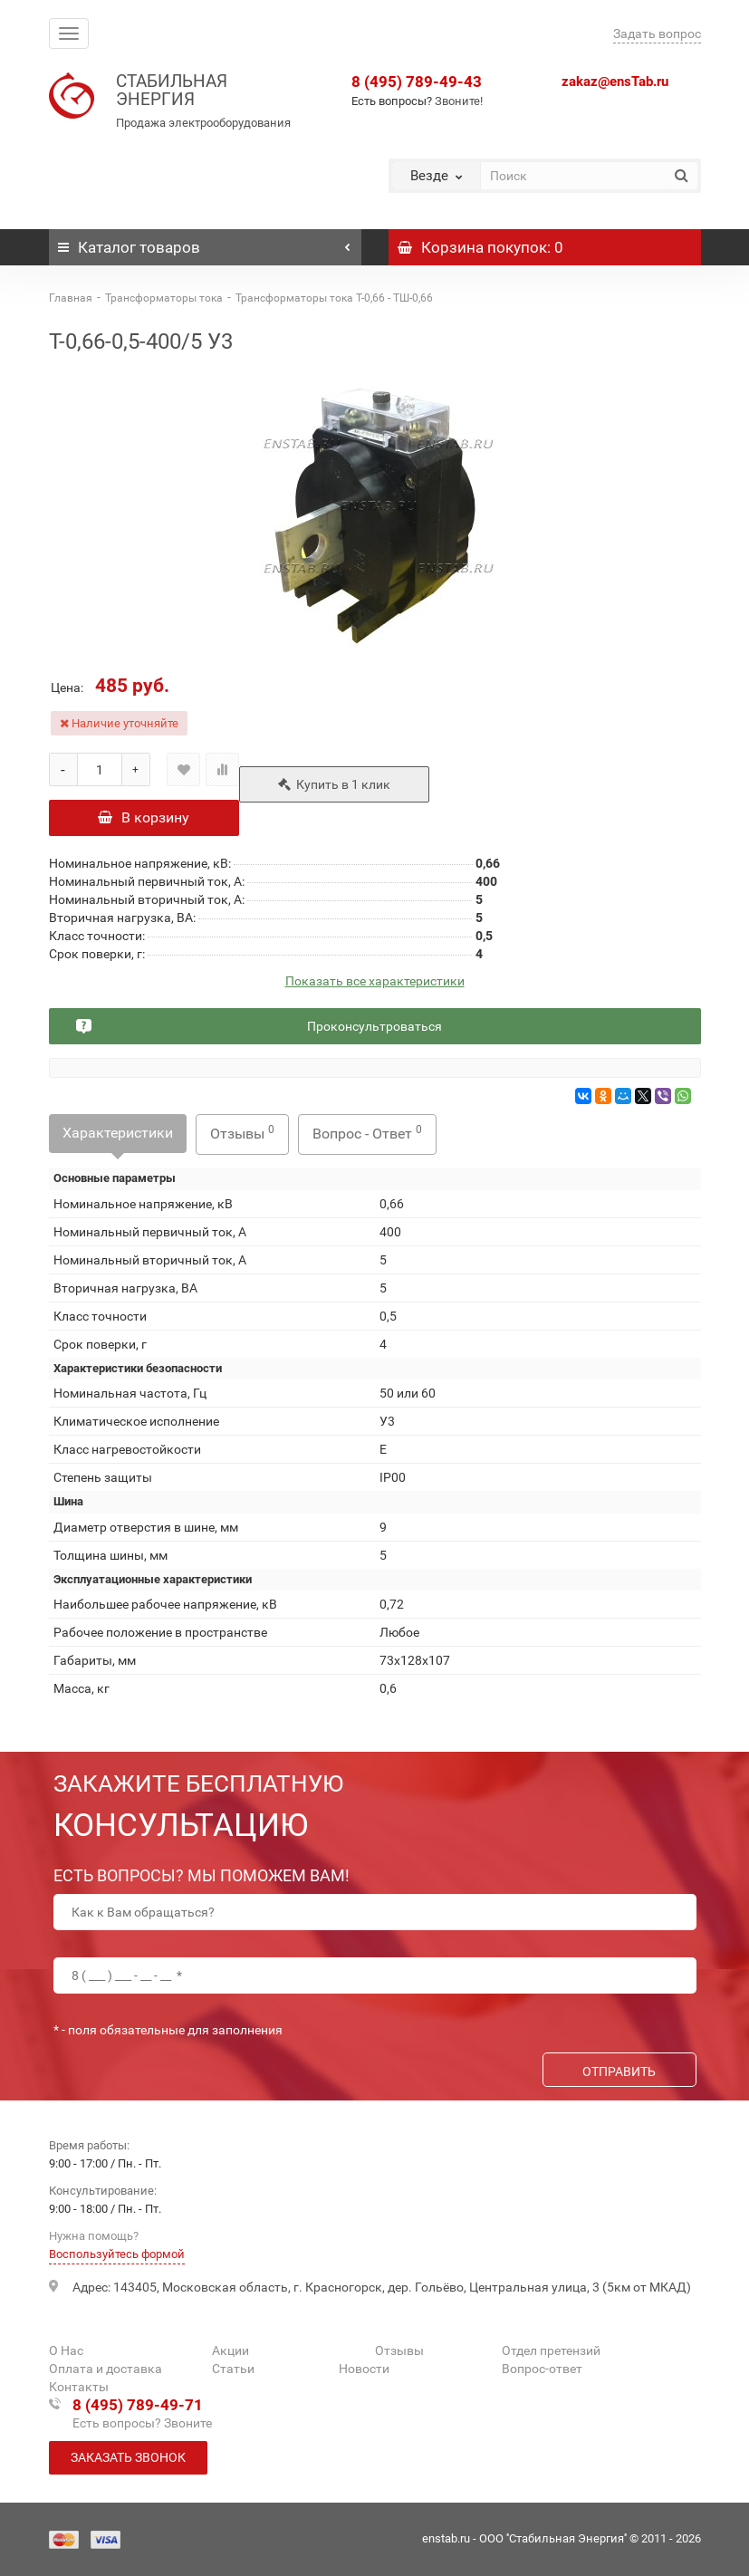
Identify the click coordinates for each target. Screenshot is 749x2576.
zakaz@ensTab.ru (615, 81)
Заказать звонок (128, 2457)
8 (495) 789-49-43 (416, 81)
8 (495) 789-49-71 (137, 2405)
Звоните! (459, 101)
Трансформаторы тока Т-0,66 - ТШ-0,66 (334, 298)
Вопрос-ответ (542, 2368)
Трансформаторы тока (164, 298)
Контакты (79, 2386)
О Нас (66, 2350)
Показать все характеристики (375, 981)
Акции (230, 2350)
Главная (70, 298)
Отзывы (242, 1132)
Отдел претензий (551, 2350)
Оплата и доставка (105, 2368)
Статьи (233, 2368)
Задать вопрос (657, 33)
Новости (364, 2368)
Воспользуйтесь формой (117, 2254)
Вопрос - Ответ (367, 1132)
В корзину (143, 817)
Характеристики (117, 1132)
